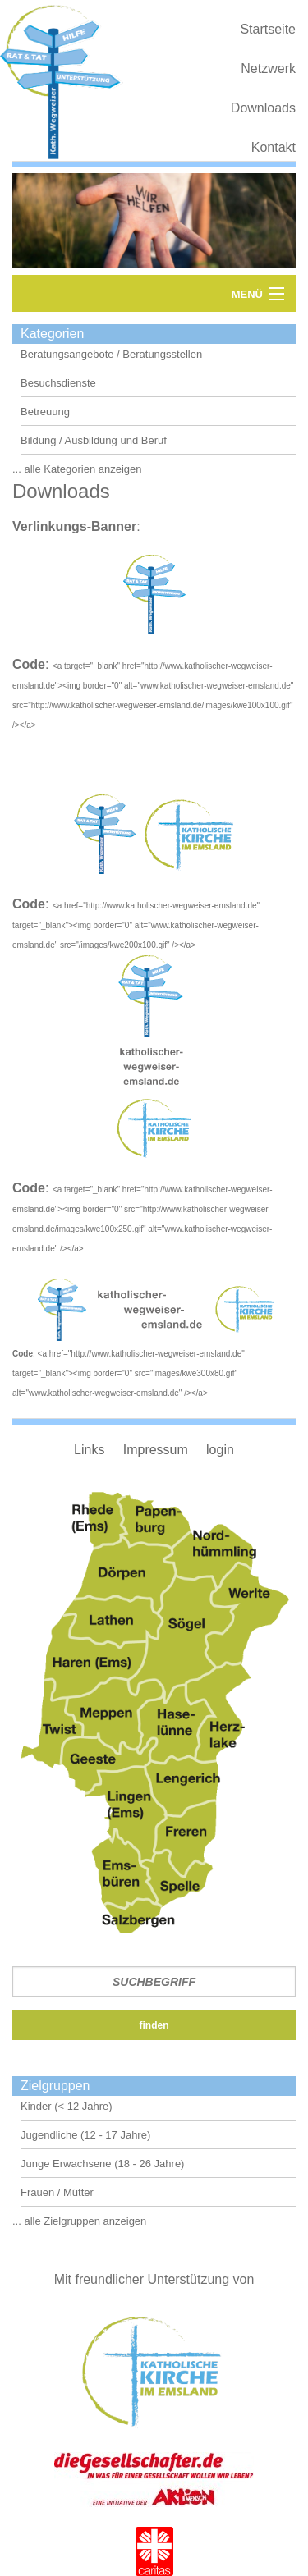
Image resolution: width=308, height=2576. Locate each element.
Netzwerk (268, 68)
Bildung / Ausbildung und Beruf (94, 440)
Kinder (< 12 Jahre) (67, 2106)
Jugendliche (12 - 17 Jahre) (85, 2135)
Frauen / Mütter (57, 2192)
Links (89, 1450)
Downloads (263, 108)
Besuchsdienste (58, 383)
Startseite (268, 29)
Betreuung (45, 411)
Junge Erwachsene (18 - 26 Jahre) (102, 2163)
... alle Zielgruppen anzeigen (79, 2221)
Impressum (155, 1450)
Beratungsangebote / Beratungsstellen (111, 354)
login (220, 1450)
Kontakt (273, 147)
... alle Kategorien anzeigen (77, 469)
